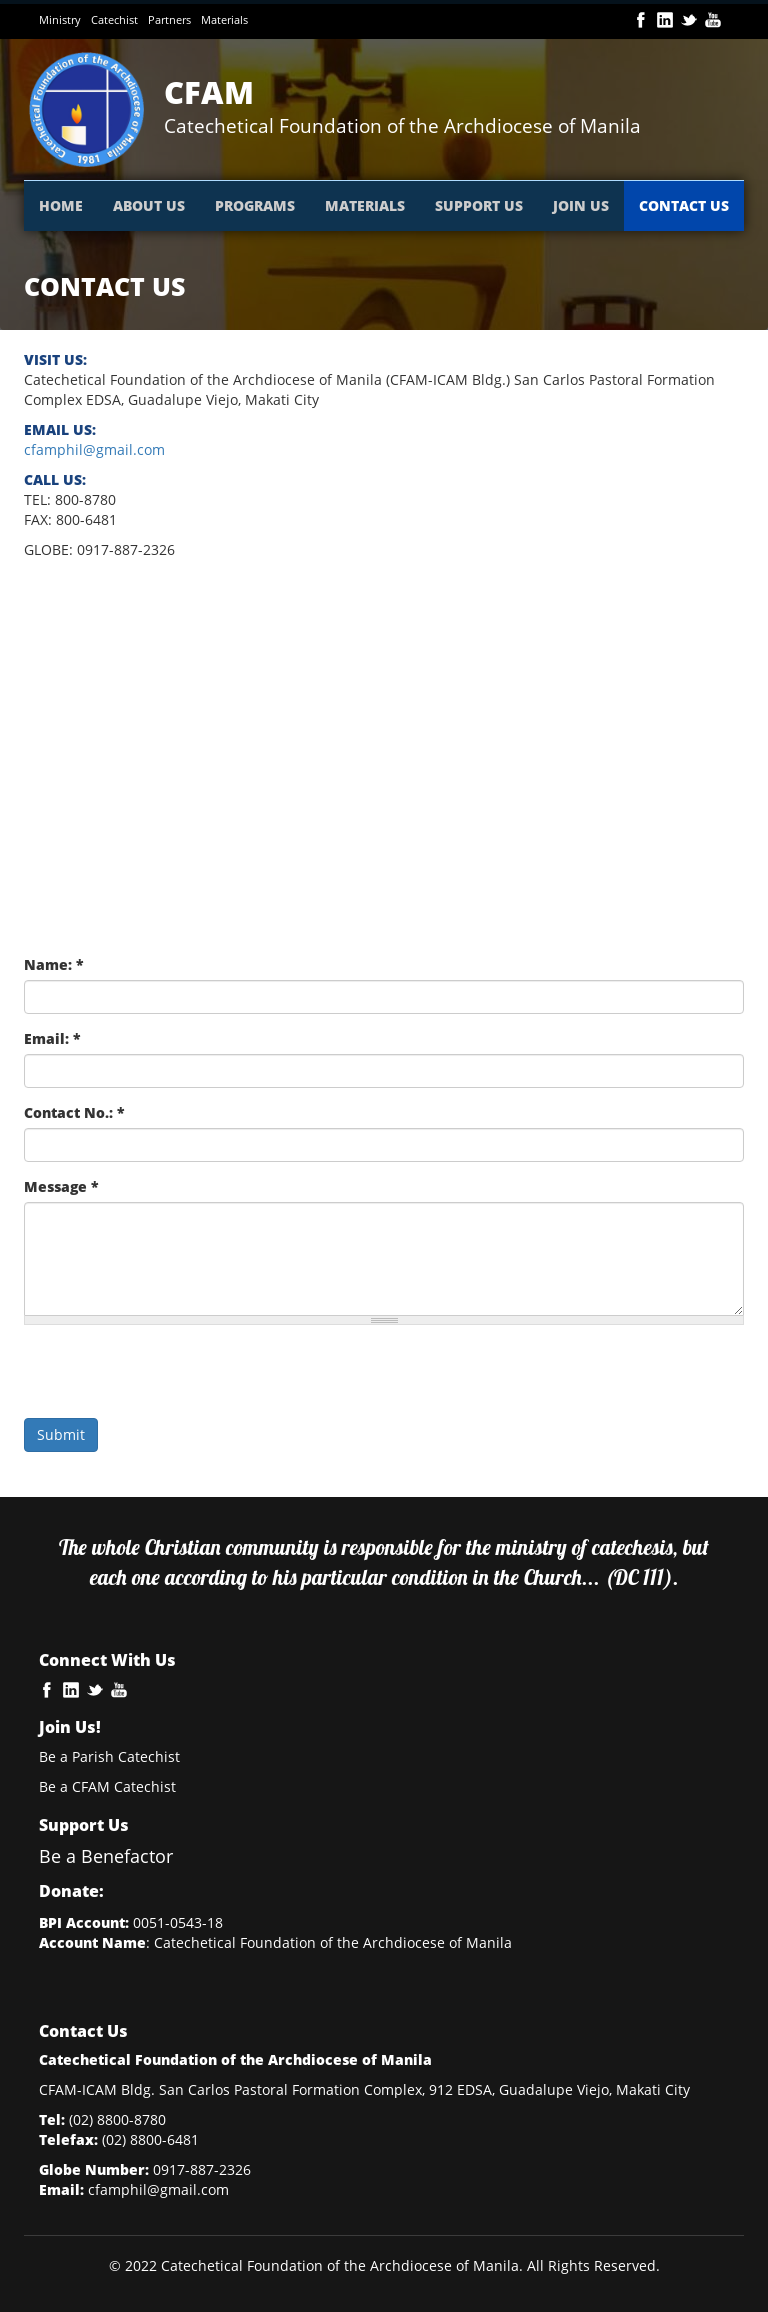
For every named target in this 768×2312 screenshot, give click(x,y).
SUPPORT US (479, 205)
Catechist (114, 19)
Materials (224, 19)
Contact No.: (74, 1112)
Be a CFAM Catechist (107, 1786)
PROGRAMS (255, 205)
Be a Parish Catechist (109, 1756)
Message (61, 1186)
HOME (61, 205)
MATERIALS (365, 205)
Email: (52, 1038)
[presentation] (176, 1379)
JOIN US (581, 205)
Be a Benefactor (106, 1856)
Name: (54, 964)
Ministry (60, 19)
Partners (169, 19)
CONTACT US (684, 205)
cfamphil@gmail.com (94, 449)
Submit (61, 1434)
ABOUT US (149, 205)
